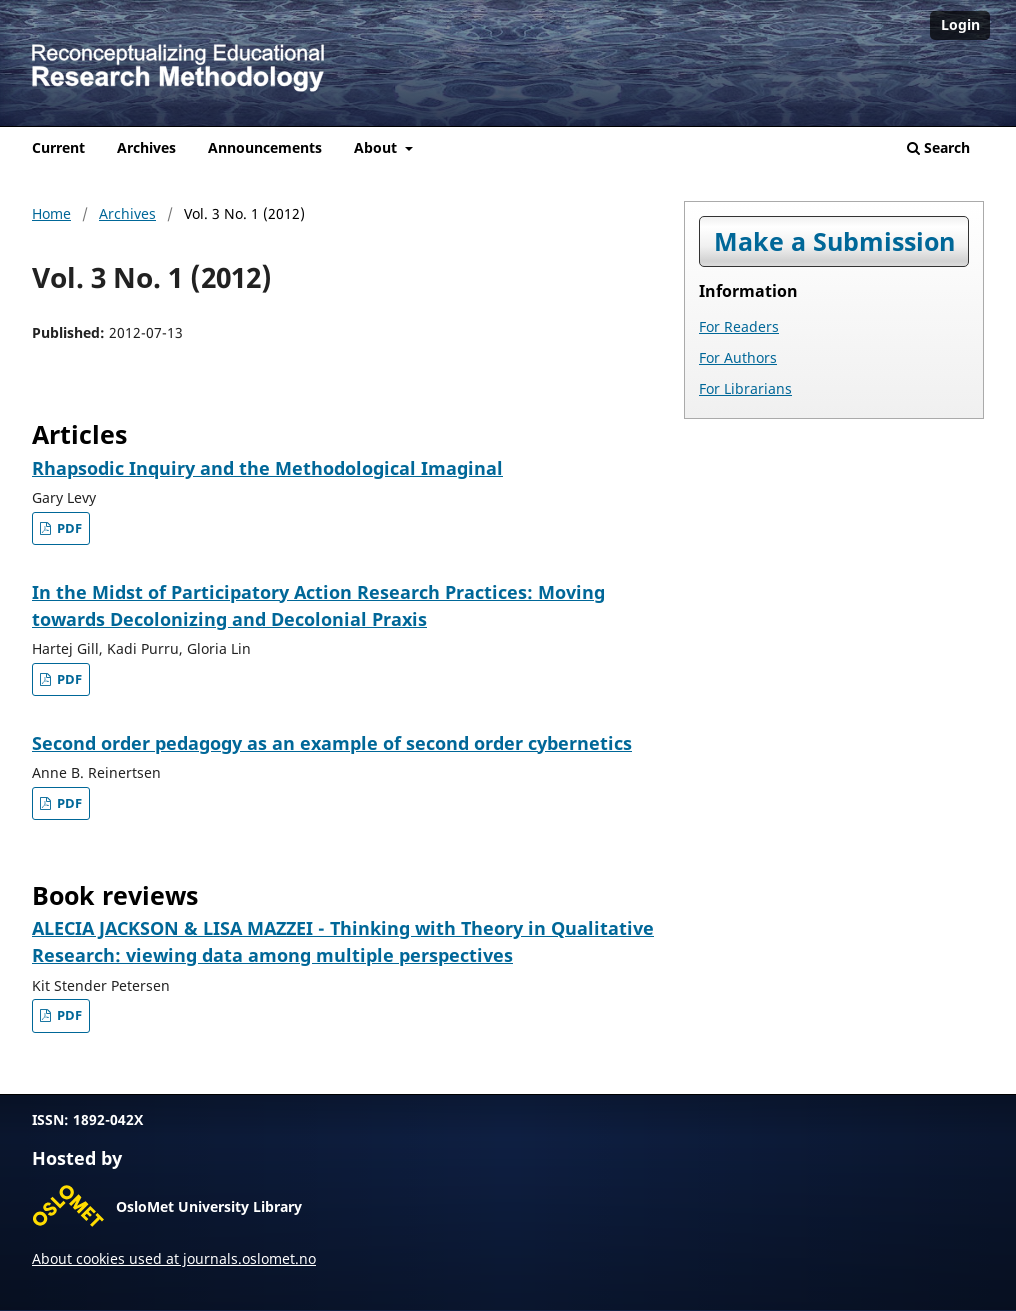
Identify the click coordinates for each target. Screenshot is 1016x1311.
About (377, 147)
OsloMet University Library (209, 1206)
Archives (146, 147)
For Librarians (745, 388)
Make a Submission (834, 241)
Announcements (265, 147)
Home (51, 213)
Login (960, 24)
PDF (68, 528)
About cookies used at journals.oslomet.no (174, 1258)
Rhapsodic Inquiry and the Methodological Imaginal (267, 468)
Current (58, 147)
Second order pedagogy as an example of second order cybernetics (332, 743)
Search (938, 147)
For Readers (739, 326)
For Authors (738, 357)
